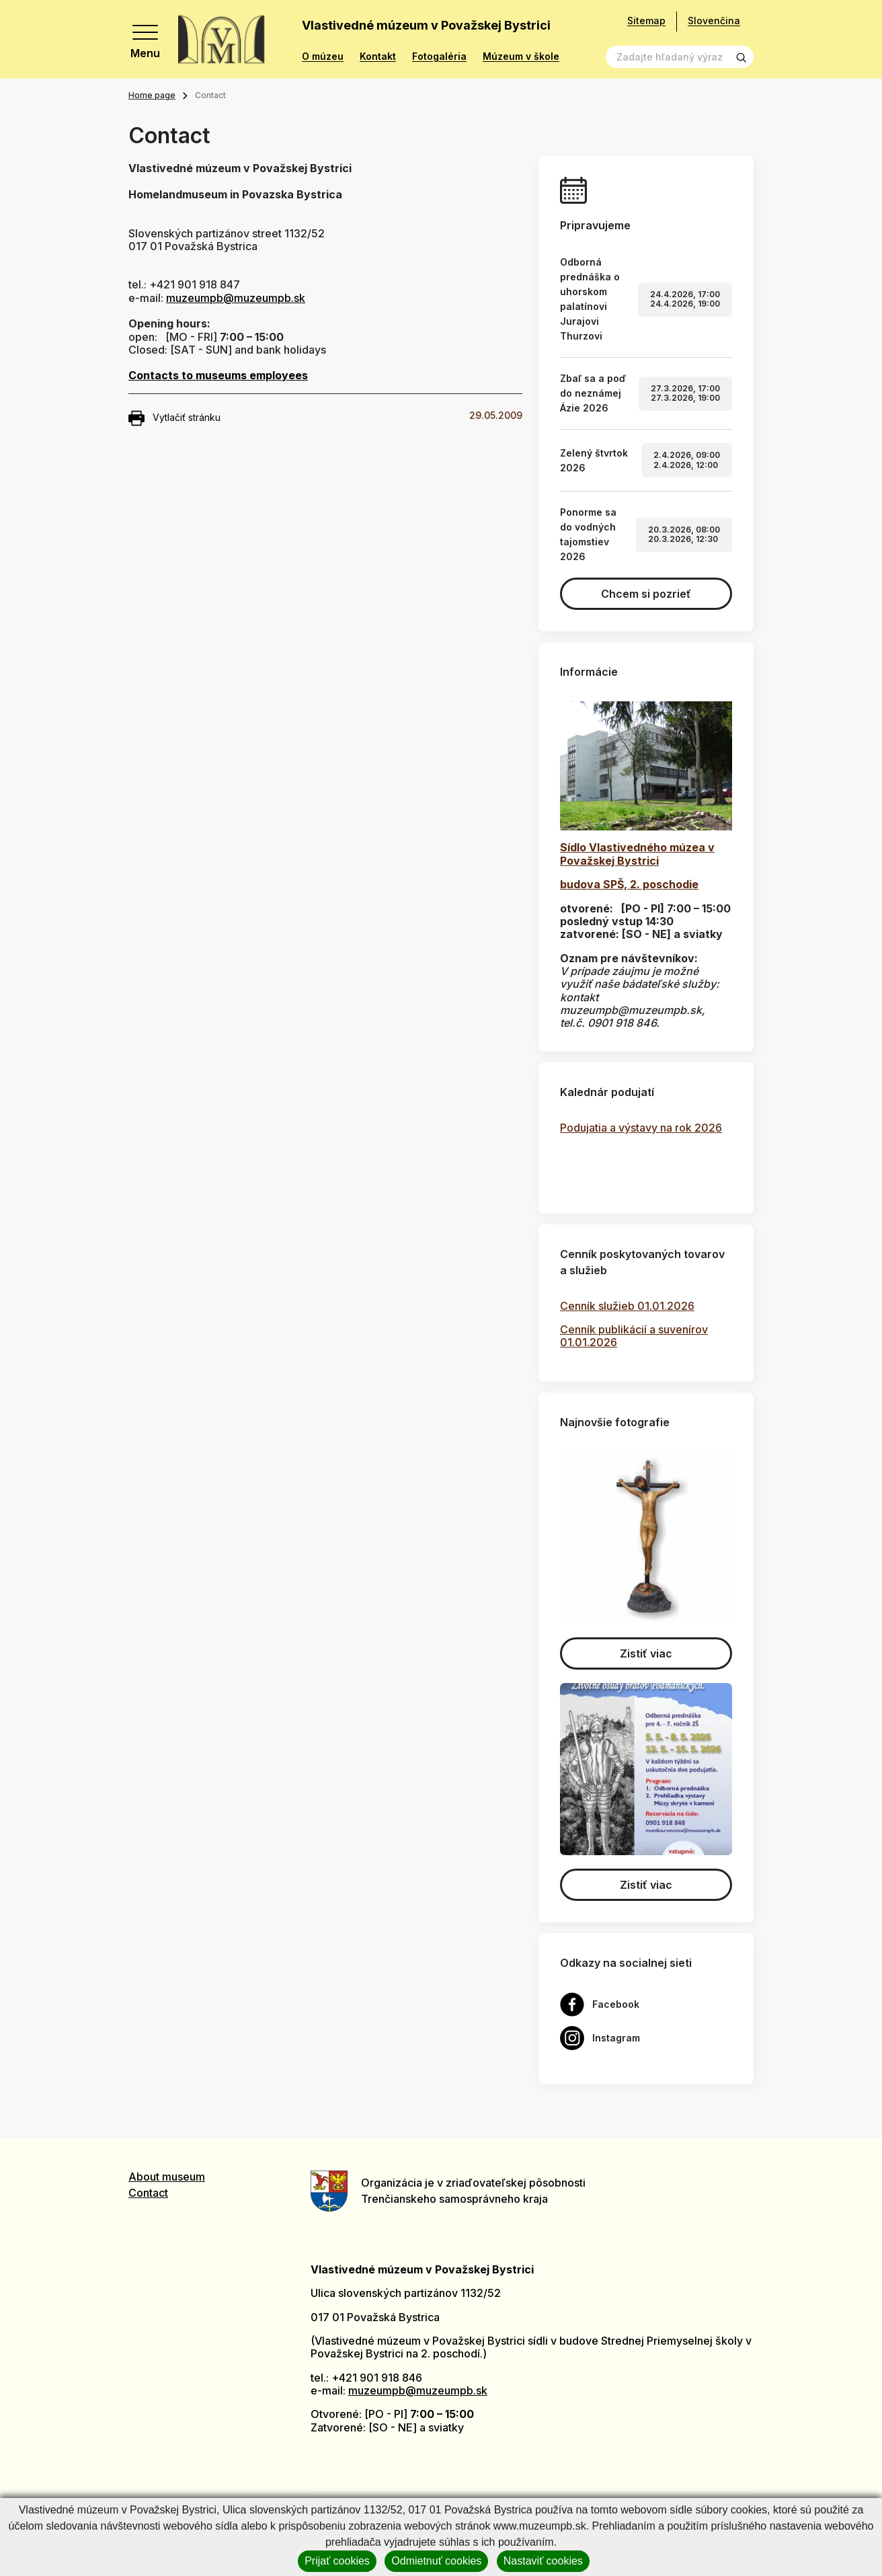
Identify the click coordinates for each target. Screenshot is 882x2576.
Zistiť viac (646, 1653)
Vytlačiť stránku (174, 418)
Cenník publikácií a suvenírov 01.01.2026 (634, 1336)
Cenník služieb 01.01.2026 (627, 1306)
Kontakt (378, 56)
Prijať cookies (337, 2561)
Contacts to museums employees (218, 375)
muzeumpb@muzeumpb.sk (235, 298)
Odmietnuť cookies (436, 2561)
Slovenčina (714, 20)
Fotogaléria (439, 56)
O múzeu (323, 56)
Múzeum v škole (521, 56)
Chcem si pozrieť (646, 593)
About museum (166, 2176)
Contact (148, 2192)
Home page (151, 95)
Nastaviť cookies (543, 2561)
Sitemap (646, 20)
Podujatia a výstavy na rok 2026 (641, 1127)
